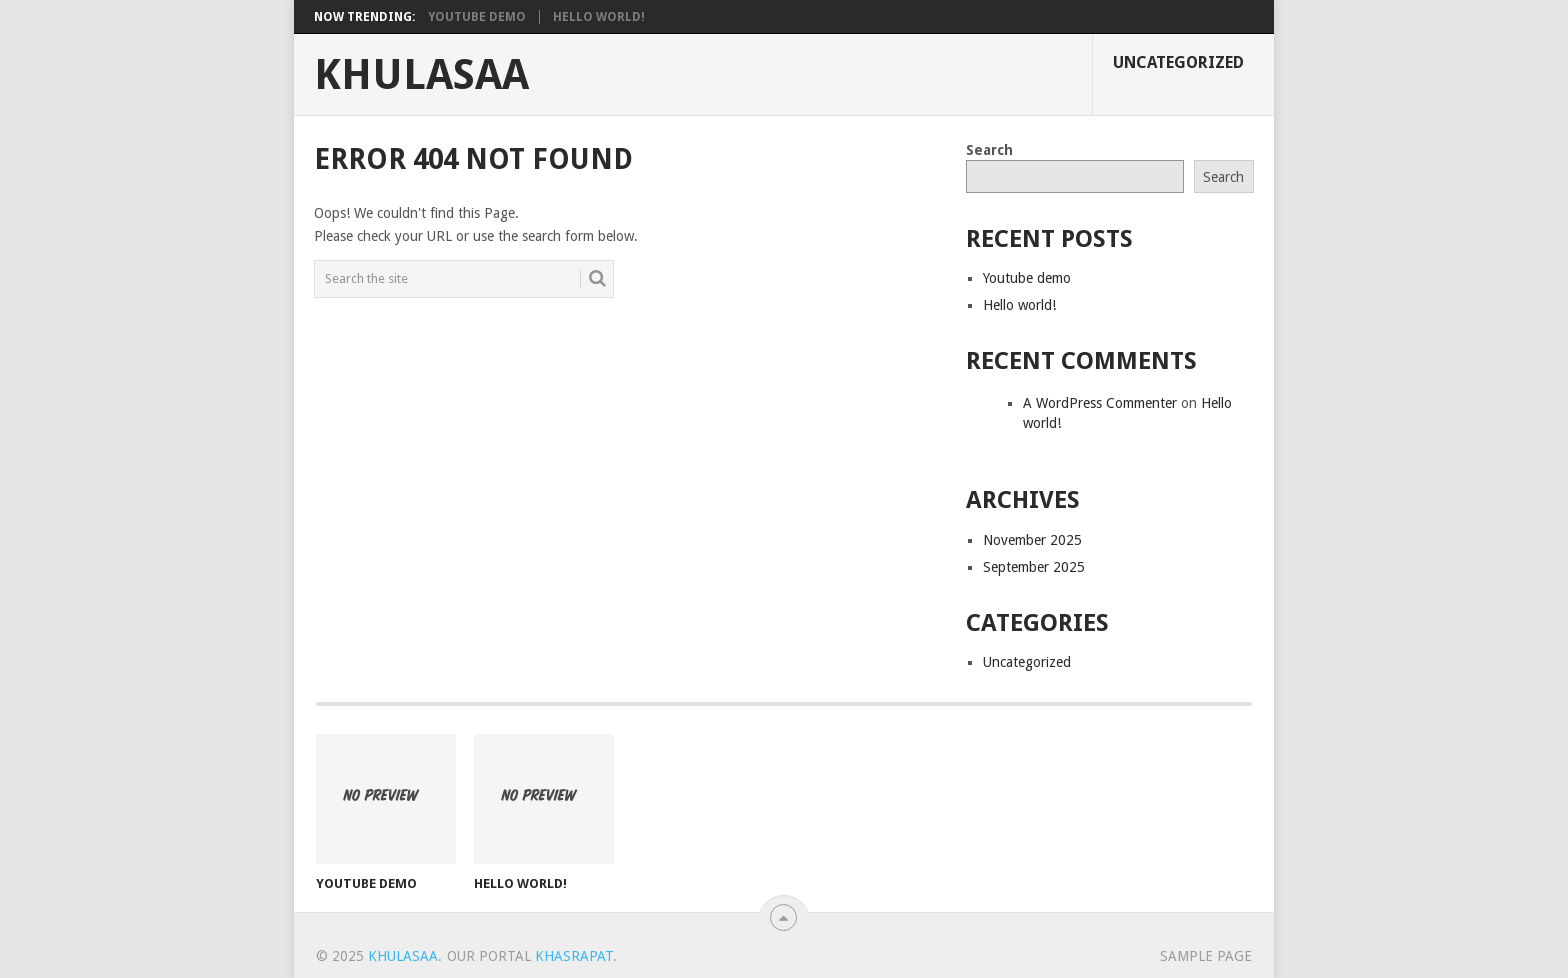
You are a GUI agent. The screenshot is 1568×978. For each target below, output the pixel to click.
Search (989, 150)
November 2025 (1032, 540)
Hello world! (599, 17)
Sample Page (1206, 956)
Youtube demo (477, 17)
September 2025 (1034, 567)
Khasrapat (574, 956)
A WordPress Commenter (1100, 403)
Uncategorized (1178, 62)
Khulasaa (421, 75)
